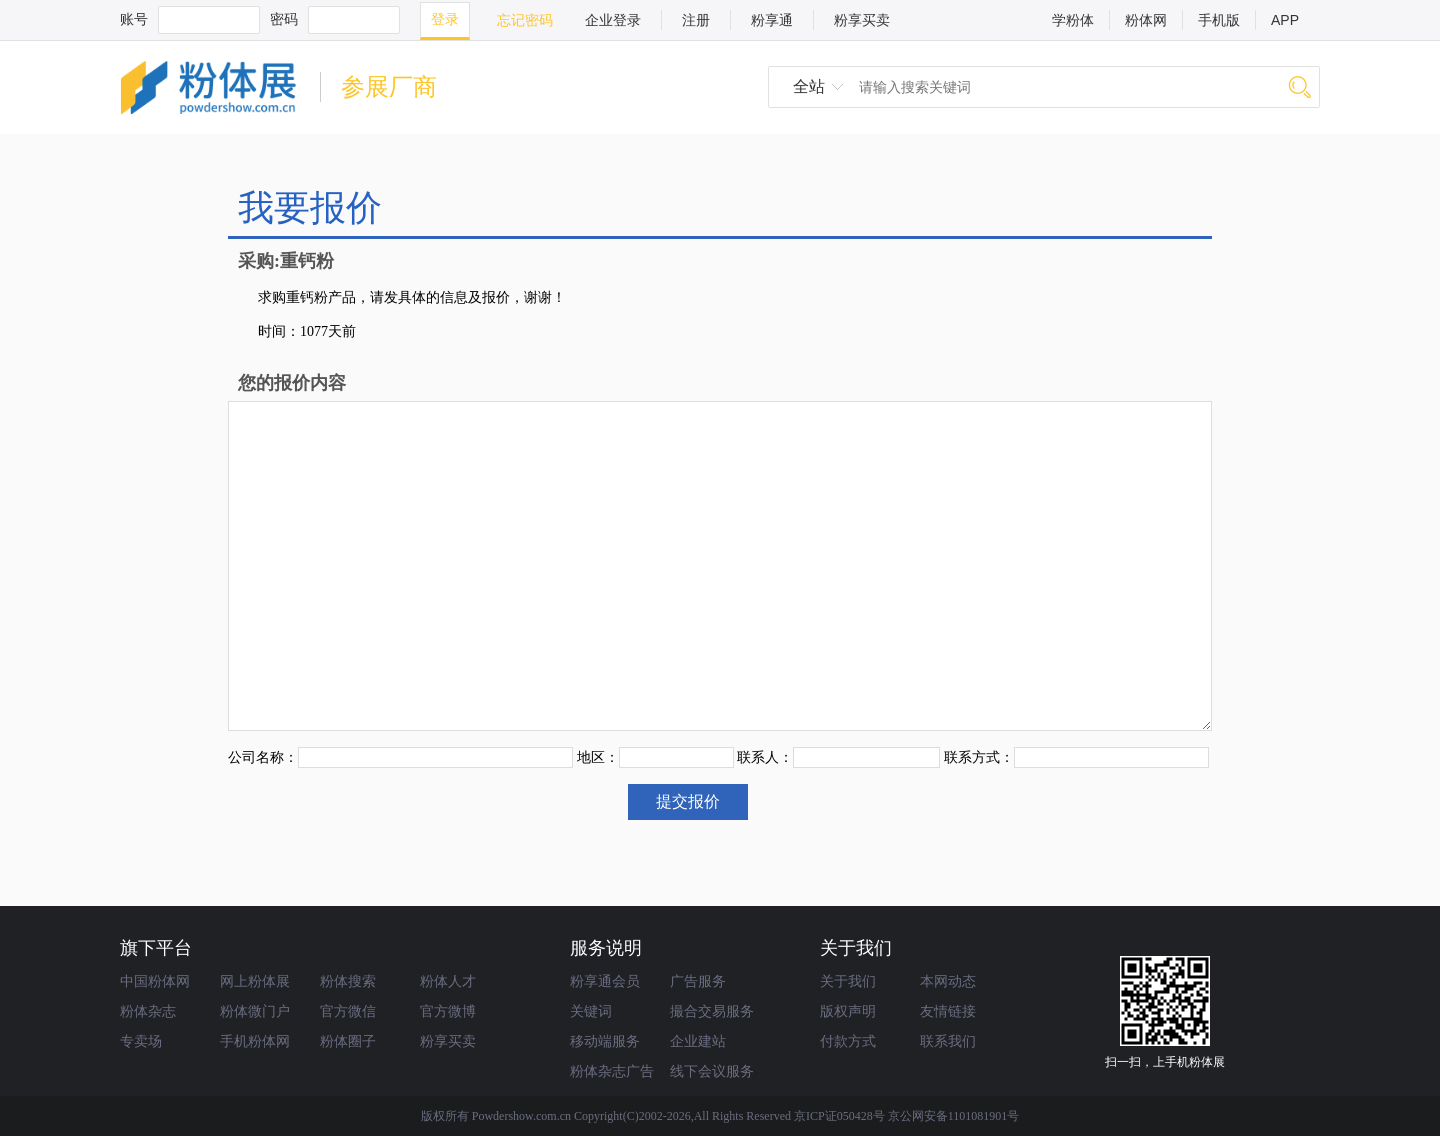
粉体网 (1146, 20)
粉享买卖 (862, 20)
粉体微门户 (255, 1011)
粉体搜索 (348, 981)
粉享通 (772, 20)
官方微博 (448, 1011)
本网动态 (948, 981)
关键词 (591, 1011)
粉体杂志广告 (612, 1071)
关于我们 (848, 981)
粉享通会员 (605, 981)
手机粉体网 (255, 1041)
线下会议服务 (712, 1071)
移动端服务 (605, 1041)
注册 (696, 20)
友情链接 (948, 1011)
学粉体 (1073, 20)
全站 (809, 86)
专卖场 (141, 1041)
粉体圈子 (348, 1041)
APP (1285, 20)
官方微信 (348, 1011)
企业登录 (613, 20)
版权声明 (848, 1011)
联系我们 (948, 1041)
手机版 (1219, 20)
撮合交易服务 (712, 1011)
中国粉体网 (155, 981)
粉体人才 (448, 981)
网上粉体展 (255, 981)
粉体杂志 (148, 1011)
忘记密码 (525, 20)
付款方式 (848, 1041)
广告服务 (698, 981)
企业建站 (698, 1041)
